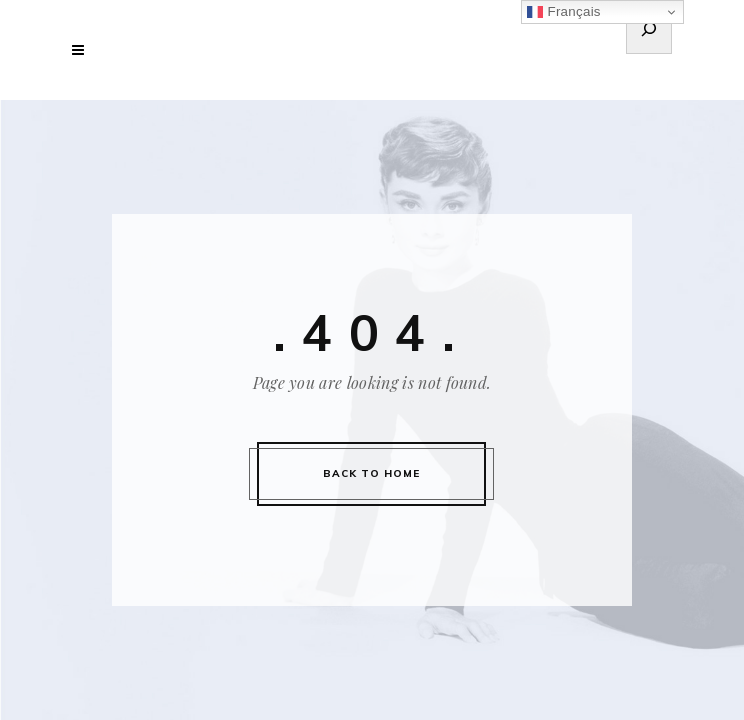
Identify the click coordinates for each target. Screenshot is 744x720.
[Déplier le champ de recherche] (649, 32)
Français (563, 12)
